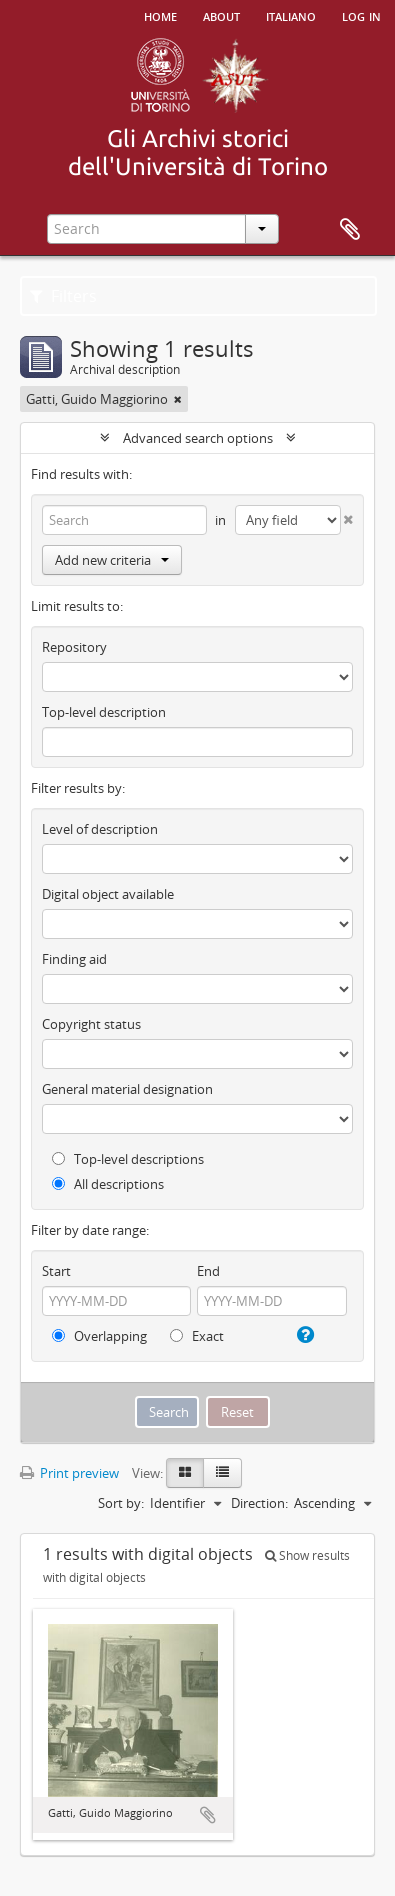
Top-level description (104, 712)
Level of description (100, 829)
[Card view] (185, 1473)
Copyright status (91, 1024)
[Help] (303, 1335)
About (221, 15)
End (208, 1271)
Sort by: (121, 1503)
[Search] (124, 520)
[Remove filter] (178, 399)
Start (56, 1271)
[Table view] (222, 1473)
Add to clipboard (208, 1815)
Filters (63, 296)
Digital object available (108, 894)
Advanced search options (198, 438)
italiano (291, 15)
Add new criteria (112, 560)
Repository (74, 647)
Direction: (259, 1503)
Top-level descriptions (128, 1159)
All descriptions (108, 1184)
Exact (197, 1336)
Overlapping (99, 1336)
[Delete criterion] (347, 515)
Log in (361, 15)
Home (160, 15)
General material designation (127, 1089)
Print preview (69, 1473)
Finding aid (74, 959)
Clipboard (350, 230)
